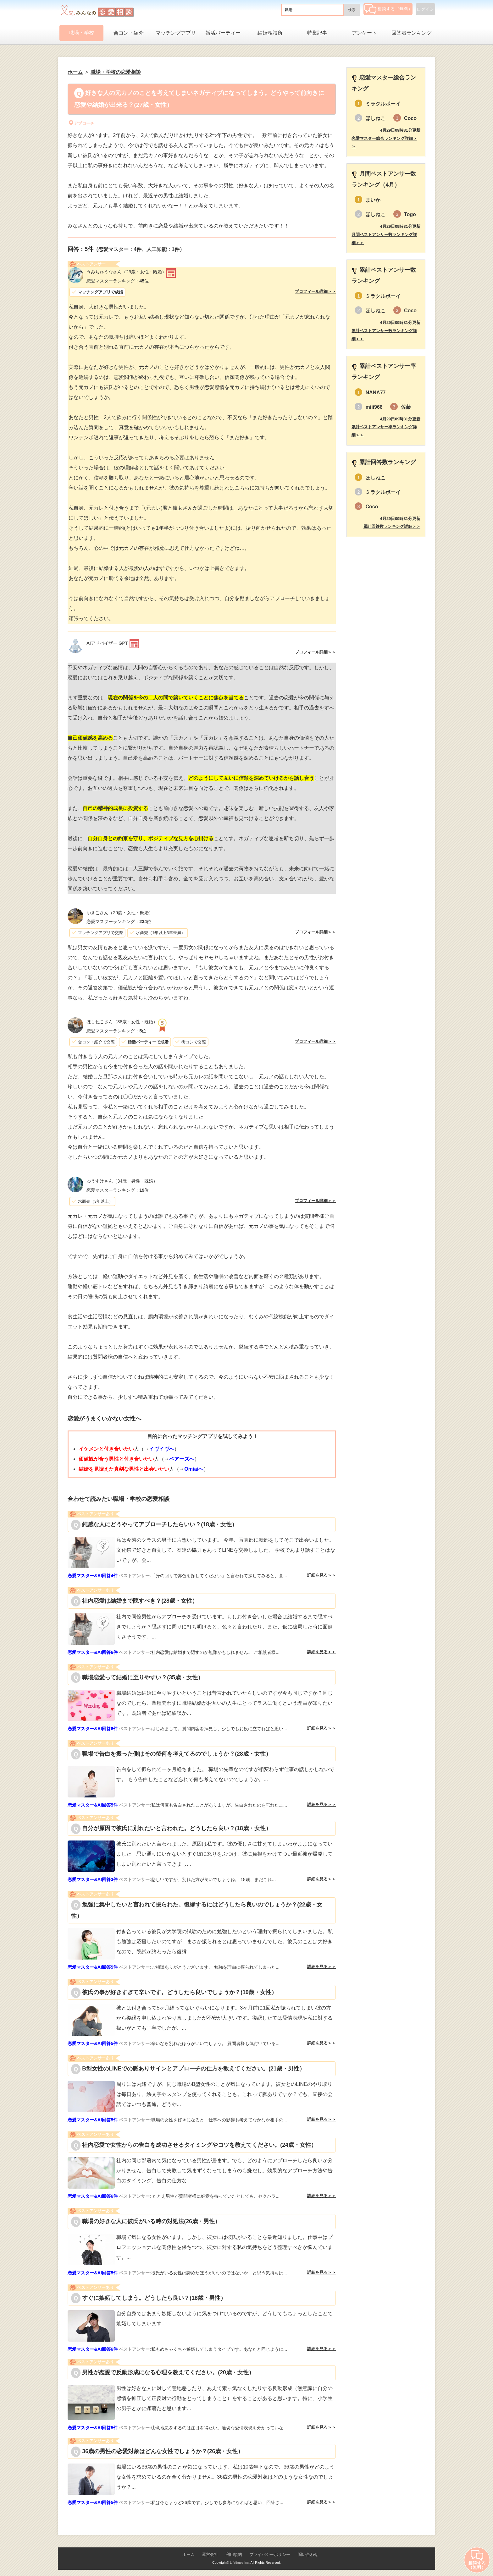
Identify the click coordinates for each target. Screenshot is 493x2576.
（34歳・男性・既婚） (122, 1181)
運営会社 (210, 2554)
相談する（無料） (388, 8)
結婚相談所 (270, 33)
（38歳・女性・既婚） (122, 1021)
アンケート (364, 33)
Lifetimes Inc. (240, 2562)
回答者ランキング (411, 33)
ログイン (425, 9)
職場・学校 (81, 33)
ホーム (188, 2554)
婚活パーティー (223, 33)
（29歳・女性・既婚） (126, 271)
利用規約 (234, 2554)
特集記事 (317, 33)
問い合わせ (308, 2554)
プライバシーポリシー (269, 2554)
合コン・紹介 (129, 33)
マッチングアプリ (176, 33)
